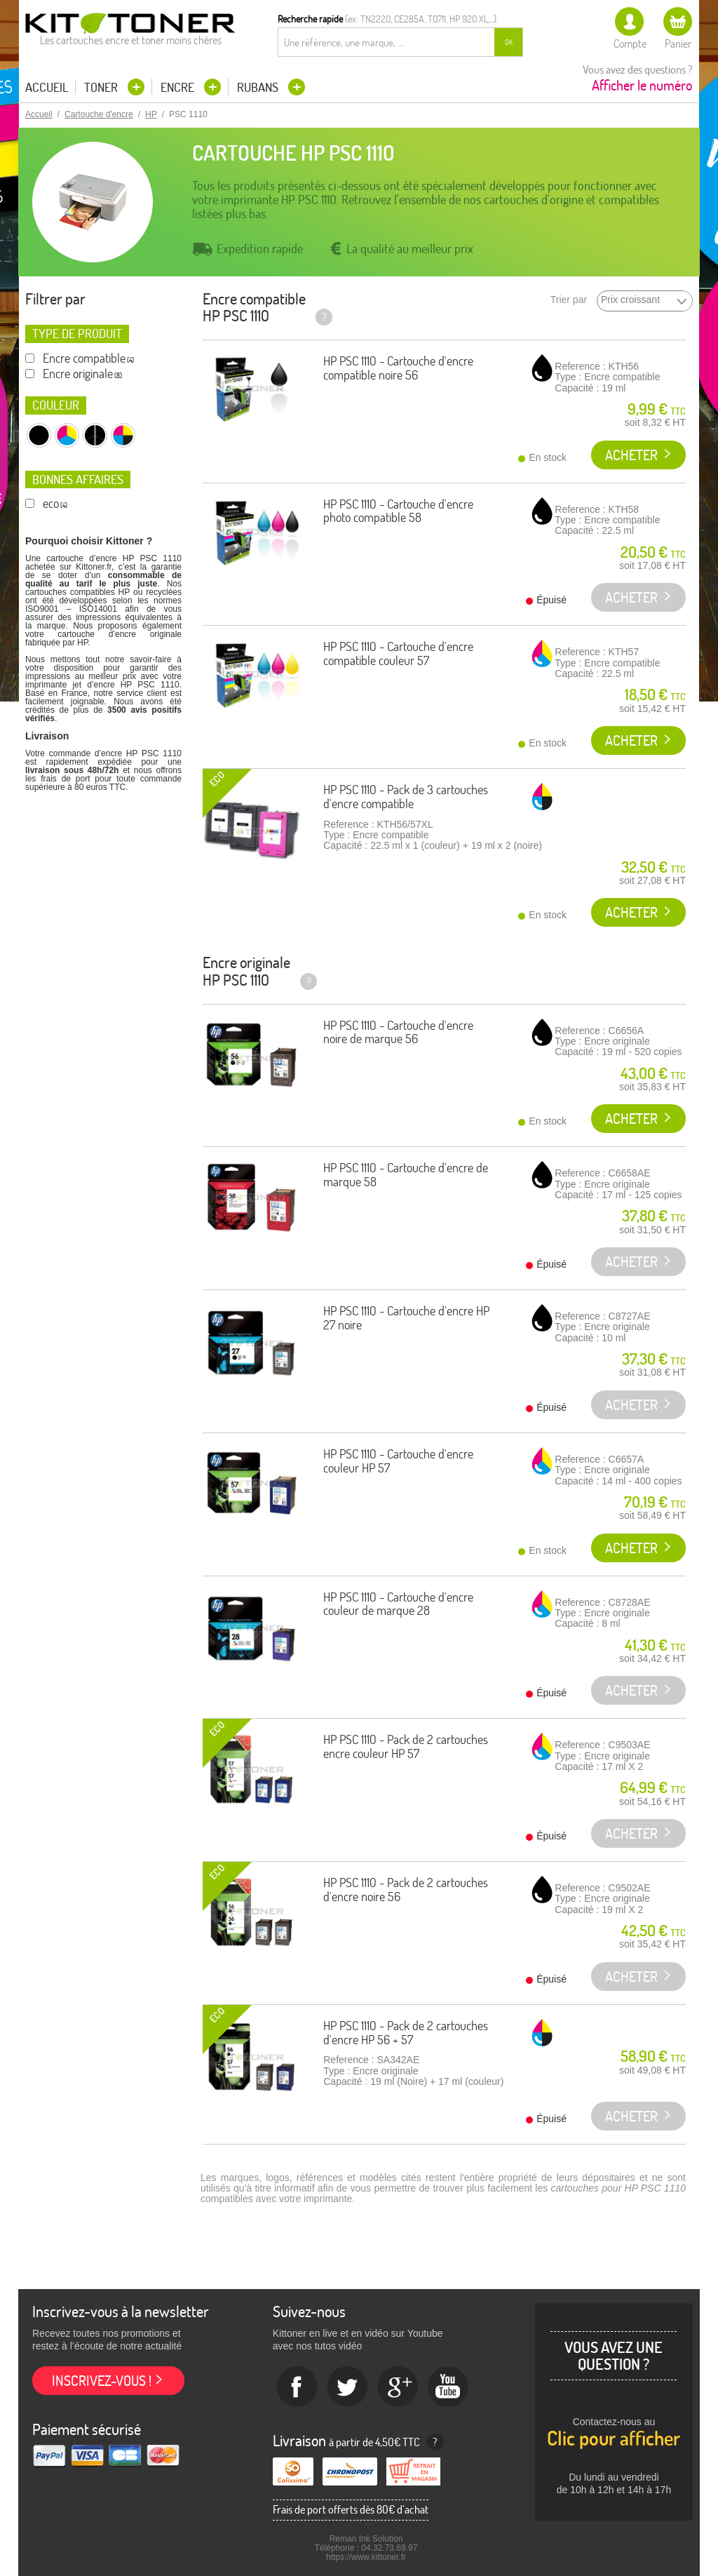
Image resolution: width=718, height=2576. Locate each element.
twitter (348, 2387)
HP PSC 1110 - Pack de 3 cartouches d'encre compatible (405, 796)
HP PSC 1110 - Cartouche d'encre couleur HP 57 (398, 1461)
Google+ (398, 2387)
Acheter (631, 455)
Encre (179, 87)
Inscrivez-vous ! (101, 2380)
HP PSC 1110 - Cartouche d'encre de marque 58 (405, 1175)
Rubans (259, 87)
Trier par (568, 300)
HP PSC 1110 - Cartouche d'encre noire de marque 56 (398, 1032)
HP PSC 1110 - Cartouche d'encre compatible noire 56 (398, 368)
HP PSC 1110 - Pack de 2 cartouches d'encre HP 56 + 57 (405, 2033)
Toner (102, 87)
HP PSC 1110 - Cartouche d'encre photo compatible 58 (398, 511)
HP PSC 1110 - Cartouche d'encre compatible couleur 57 (398, 653)
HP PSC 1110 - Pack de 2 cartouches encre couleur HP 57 (405, 1746)
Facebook (297, 2387)
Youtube (449, 2387)
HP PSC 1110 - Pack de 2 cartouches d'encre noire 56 (405, 1889)
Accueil (46, 88)
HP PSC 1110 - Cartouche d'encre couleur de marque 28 (398, 1604)
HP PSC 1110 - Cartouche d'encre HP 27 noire (406, 1318)
